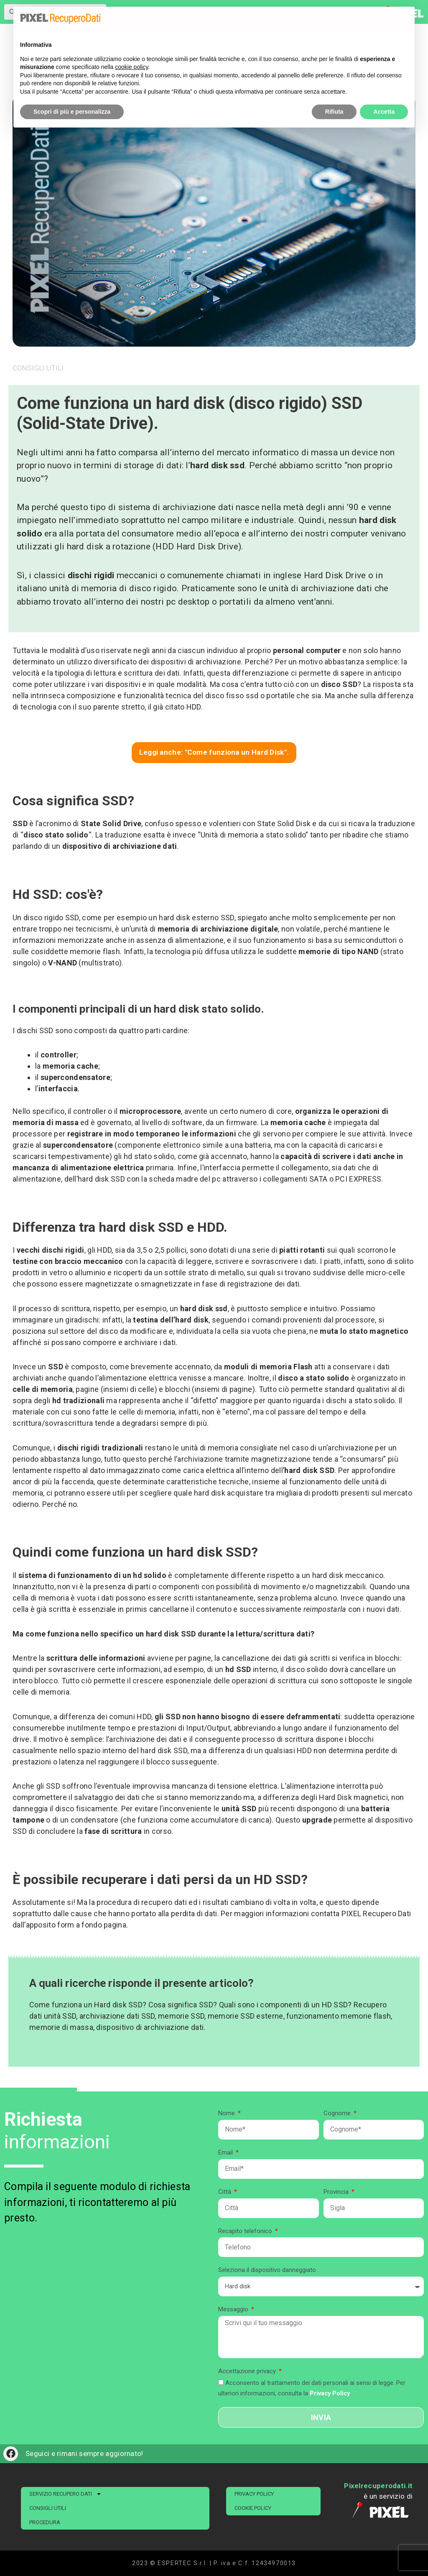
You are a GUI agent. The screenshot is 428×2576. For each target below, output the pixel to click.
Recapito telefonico (246, 2231)
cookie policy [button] (131, 67)
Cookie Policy (252, 2508)
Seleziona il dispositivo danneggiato (267, 2270)
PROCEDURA (44, 2522)
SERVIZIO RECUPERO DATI (65, 2494)
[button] (403, 20)
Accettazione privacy (248, 2371)
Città (225, 2192)
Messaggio (234, 2309)
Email (226, 2152)
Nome (227, 2113)
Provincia (337, 2192)
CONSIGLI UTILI (47, 2508)
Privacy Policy (254, 2494)
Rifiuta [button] (334, 111)
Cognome (338, 2113)
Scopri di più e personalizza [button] (71, 111)
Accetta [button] (384, 111)
